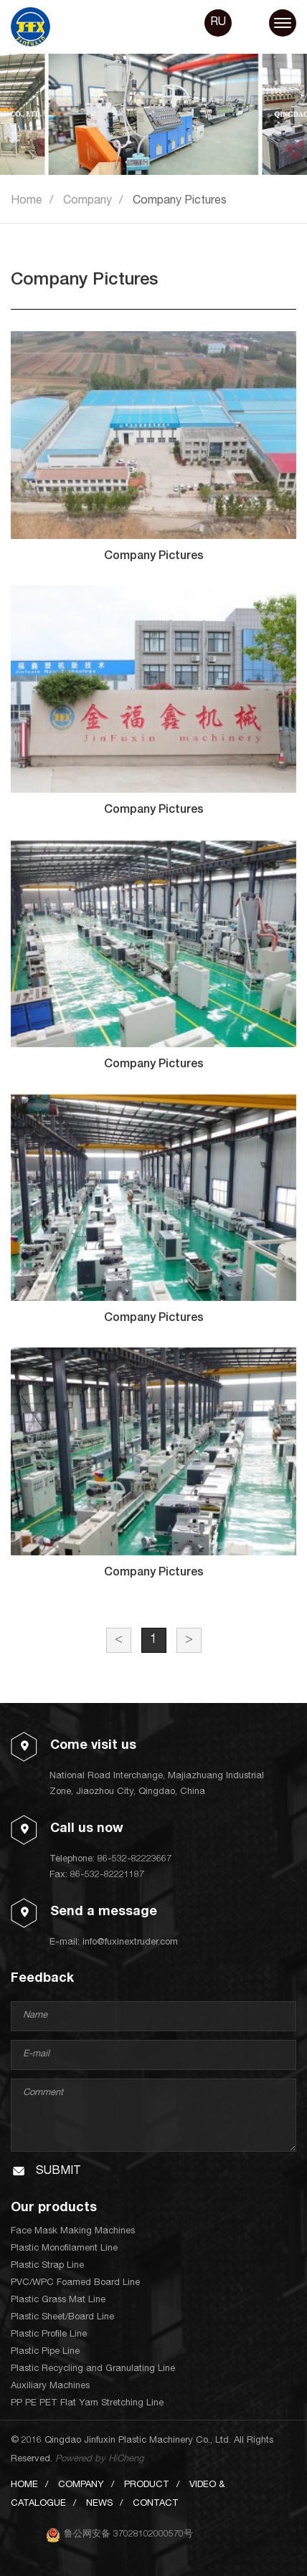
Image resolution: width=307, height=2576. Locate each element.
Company (87, 201)
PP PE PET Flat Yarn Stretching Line (87, 2403)
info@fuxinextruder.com (130, 1942)
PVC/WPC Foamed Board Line (75, 2283)
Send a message (103, 1912)
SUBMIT (58, 2171)
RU (218, 23)
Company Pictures (180, 201)
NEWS (99, 2504)
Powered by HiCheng (99, 2459)
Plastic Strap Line (47, 2266)
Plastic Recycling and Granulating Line (93, 2369)
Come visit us (93, 1746)
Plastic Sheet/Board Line (62, 2317)
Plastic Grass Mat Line (58, 2300)
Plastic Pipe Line (45, 2352)
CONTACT (156, 2504)
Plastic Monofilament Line (64, 2248)
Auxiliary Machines (50, 2386)
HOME (24, 2485)
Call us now (86, 1829)
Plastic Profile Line (49, 2334)
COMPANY (81, 2485)
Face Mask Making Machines (73, 2231)
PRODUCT (146, 2485)
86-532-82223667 (134, 1859)
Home (26, 201)
